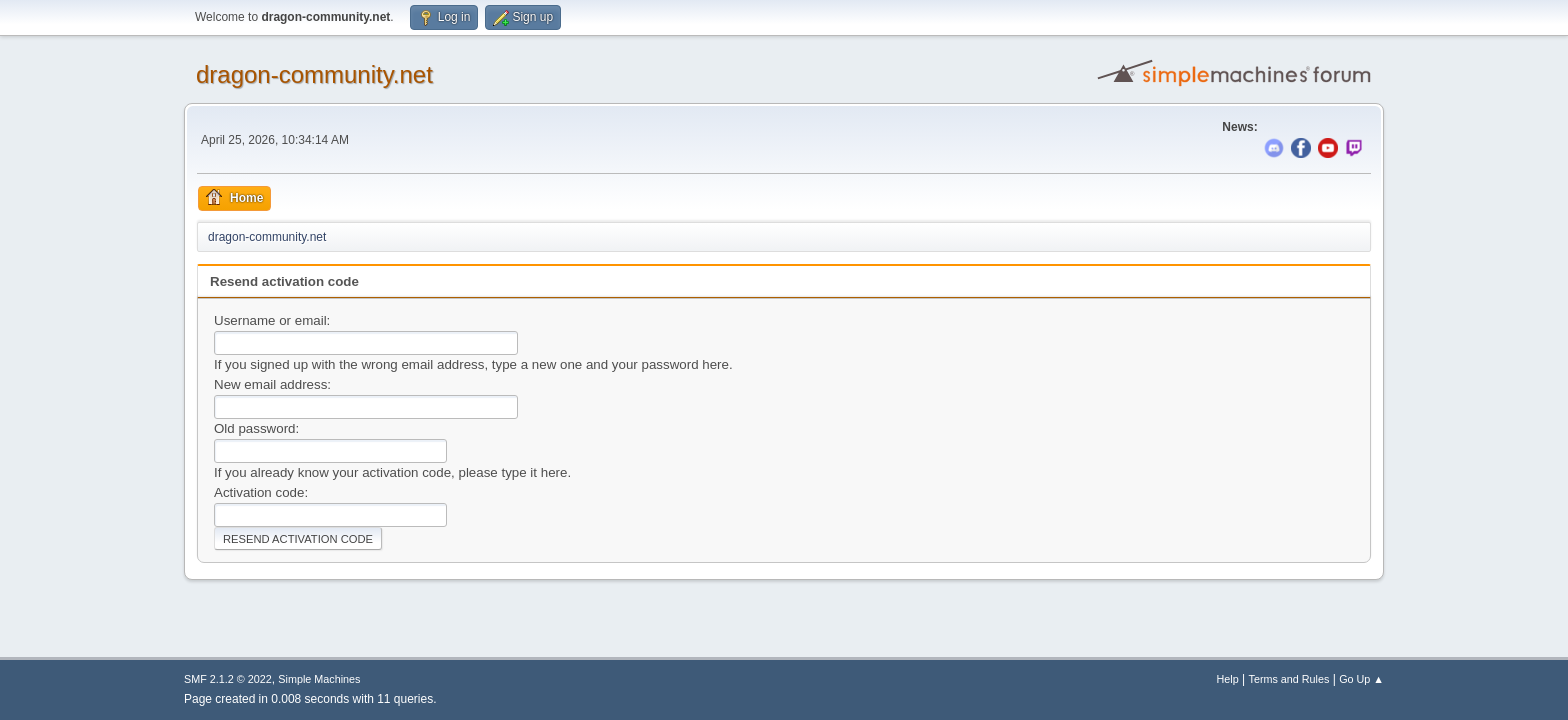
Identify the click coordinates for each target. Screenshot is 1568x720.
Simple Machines (319, 679)
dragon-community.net (314, 74)
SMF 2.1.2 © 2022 (228, 679)
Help (1228, 679)
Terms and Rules (1289, 679)
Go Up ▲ (1361, 679)
